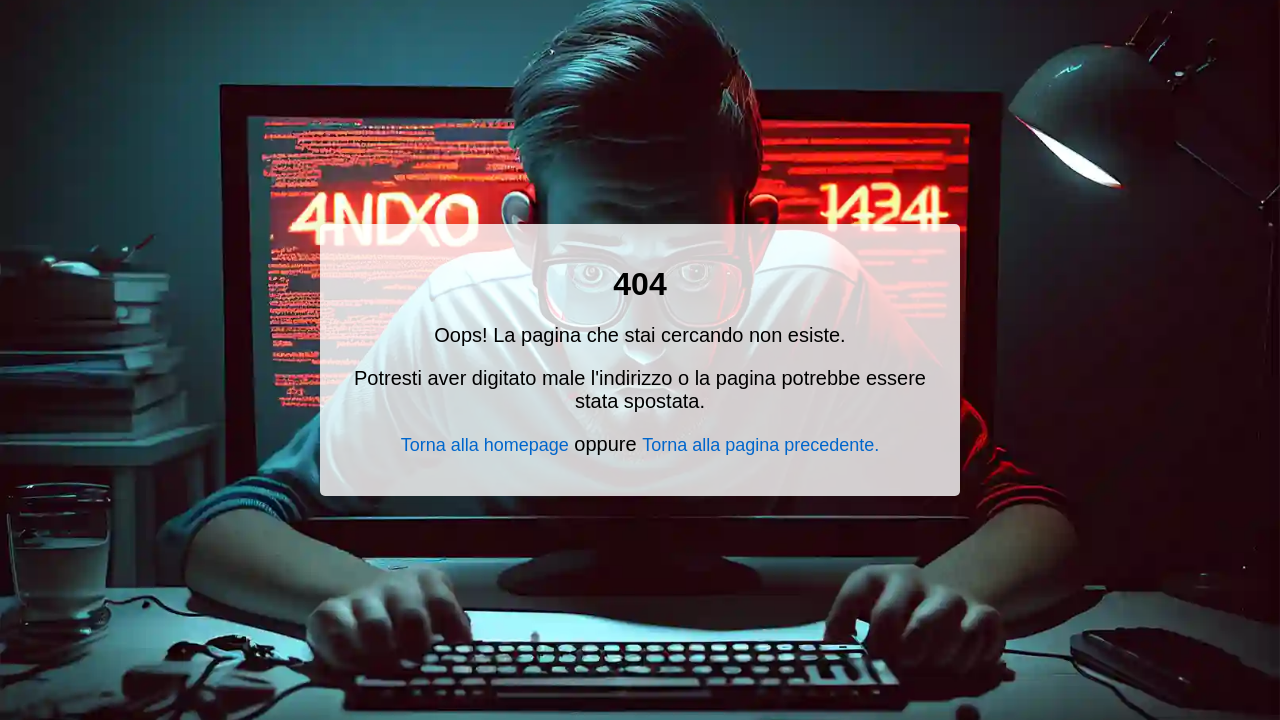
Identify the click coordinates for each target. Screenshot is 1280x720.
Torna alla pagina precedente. (760, 445)
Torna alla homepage (485, 445)
